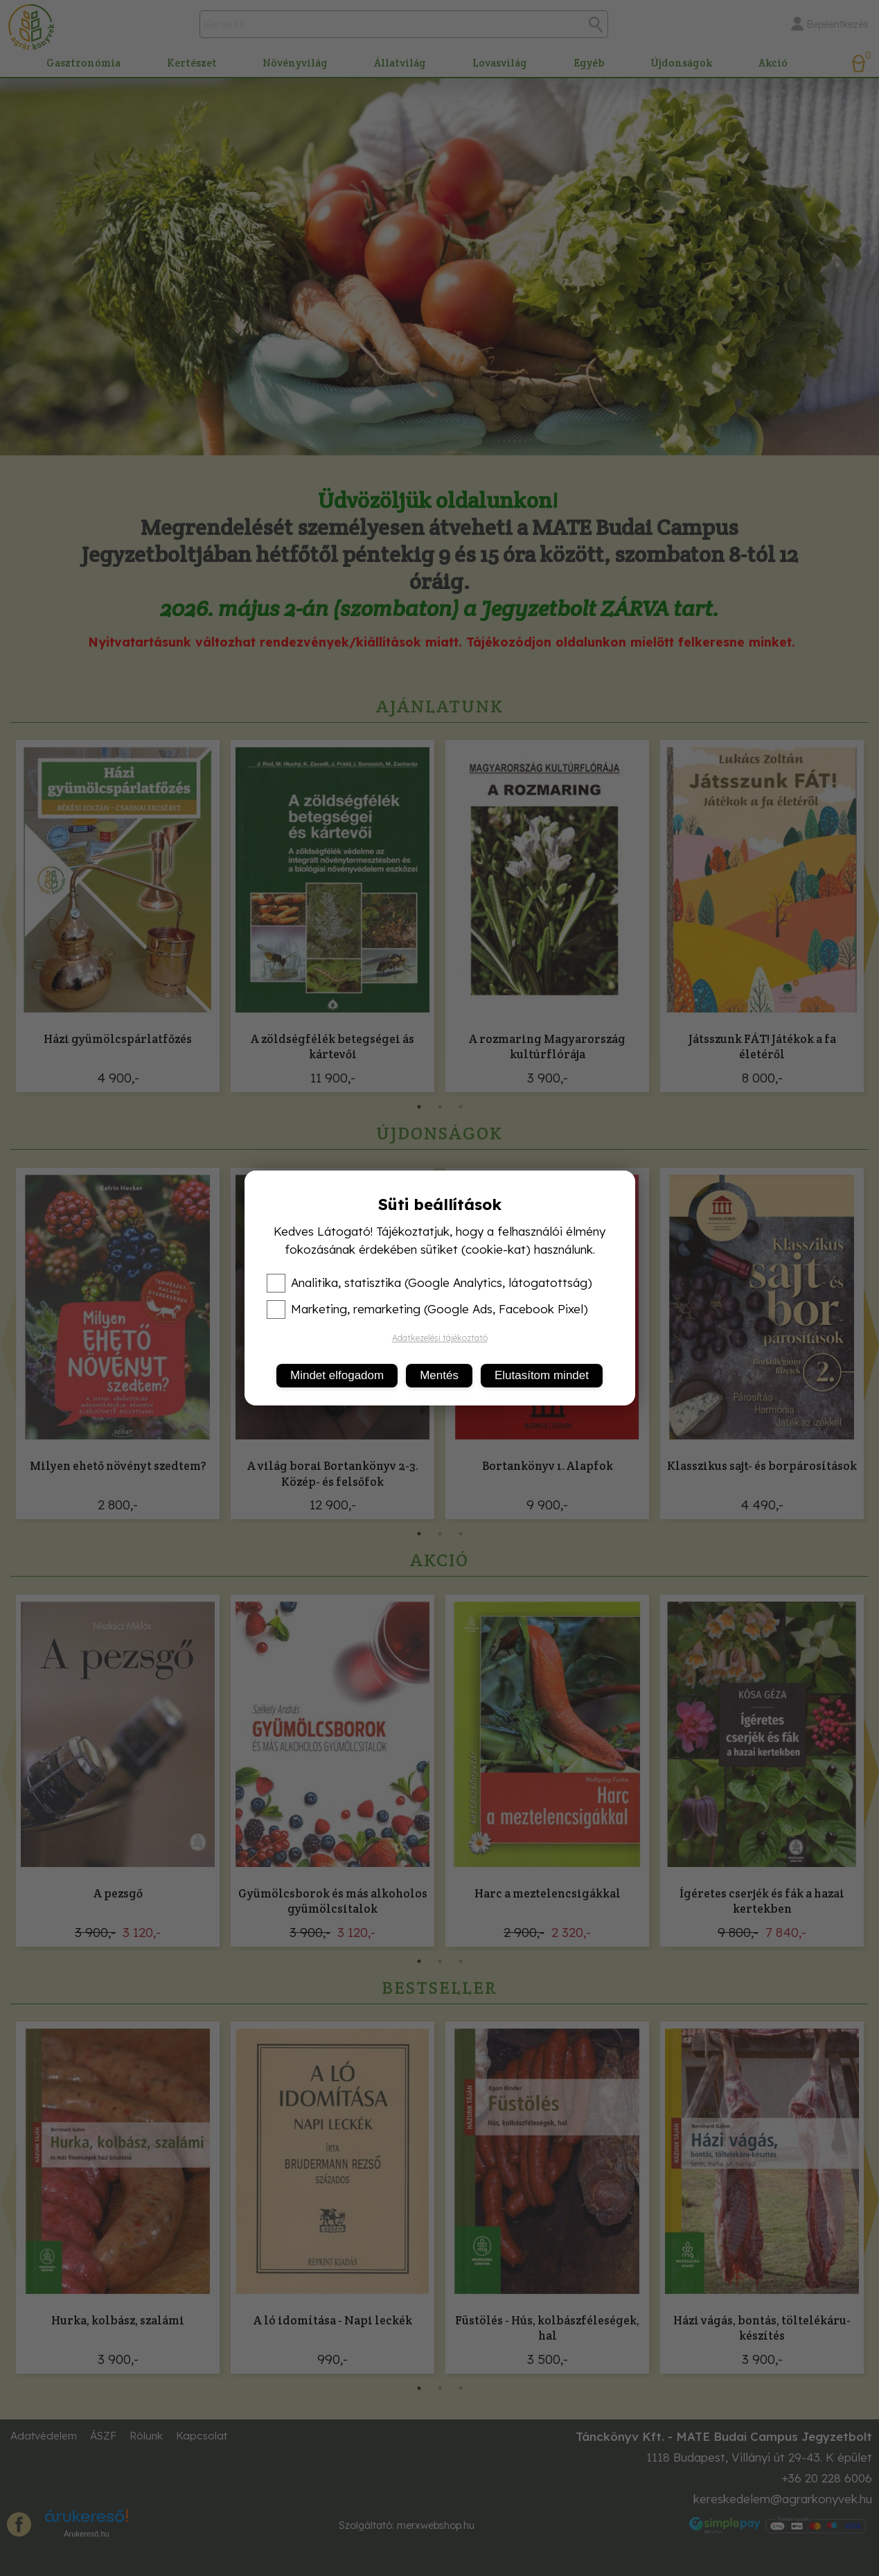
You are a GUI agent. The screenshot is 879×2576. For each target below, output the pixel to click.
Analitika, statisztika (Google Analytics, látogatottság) (429, 1283)
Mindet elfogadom (337, 1375)
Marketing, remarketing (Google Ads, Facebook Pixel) (427, 1309)
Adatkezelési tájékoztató (440, 1338)
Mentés (439, 1375)
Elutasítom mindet (542, 1375)
